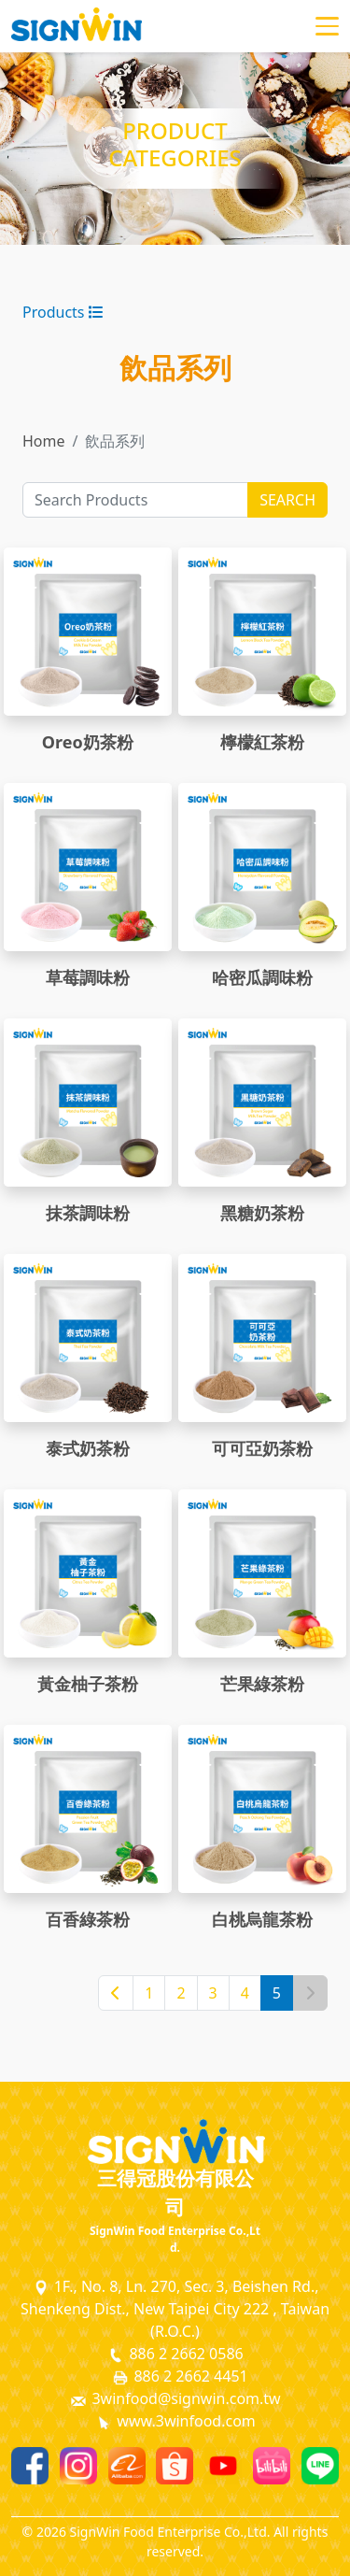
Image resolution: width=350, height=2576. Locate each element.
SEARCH (287, 500)
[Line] (320, 2465)
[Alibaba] (127, 2465)
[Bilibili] (271, 2465)
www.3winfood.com (175, 2421)
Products (63, 312)
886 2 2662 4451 (179, 2376)
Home (43, 441)
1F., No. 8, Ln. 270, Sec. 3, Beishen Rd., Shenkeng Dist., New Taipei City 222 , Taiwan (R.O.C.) (175, 2308)
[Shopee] (174, 2465)
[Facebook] (30, 2465)
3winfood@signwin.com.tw (174, 2399)
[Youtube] (223, 2465)
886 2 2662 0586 (174, 2354)
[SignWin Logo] (175, 2141)
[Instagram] (78, 2465)
